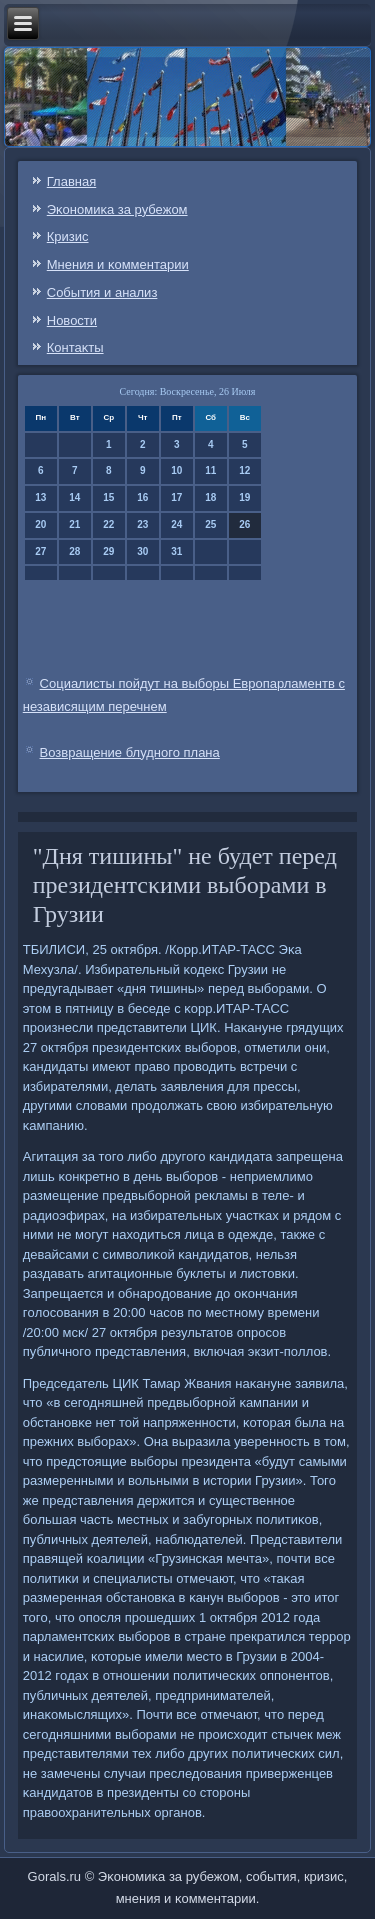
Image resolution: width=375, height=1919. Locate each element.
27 (40, 551)
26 (244, 524)
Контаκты (75, 347)
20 (40, 524)
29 (108, 551)
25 (210, 524)
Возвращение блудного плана (130, 752)
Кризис (68, 236)
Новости (72, 320)
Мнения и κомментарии (118, 264)
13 (40, 497)
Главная (71, 181)
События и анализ (102, 292)
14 (74, 497)
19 (244, 497)
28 (74, 551)
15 (108, 497)
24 (176, 524)
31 (176, 551)
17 (176, 497)
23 (142, 524)
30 (142, 551)
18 (210, 497)
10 (176, 470)
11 (210, 470)
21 (74, 524)
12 (244, 470)
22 (108, 524)
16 (142, 497)
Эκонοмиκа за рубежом (117, 209)
